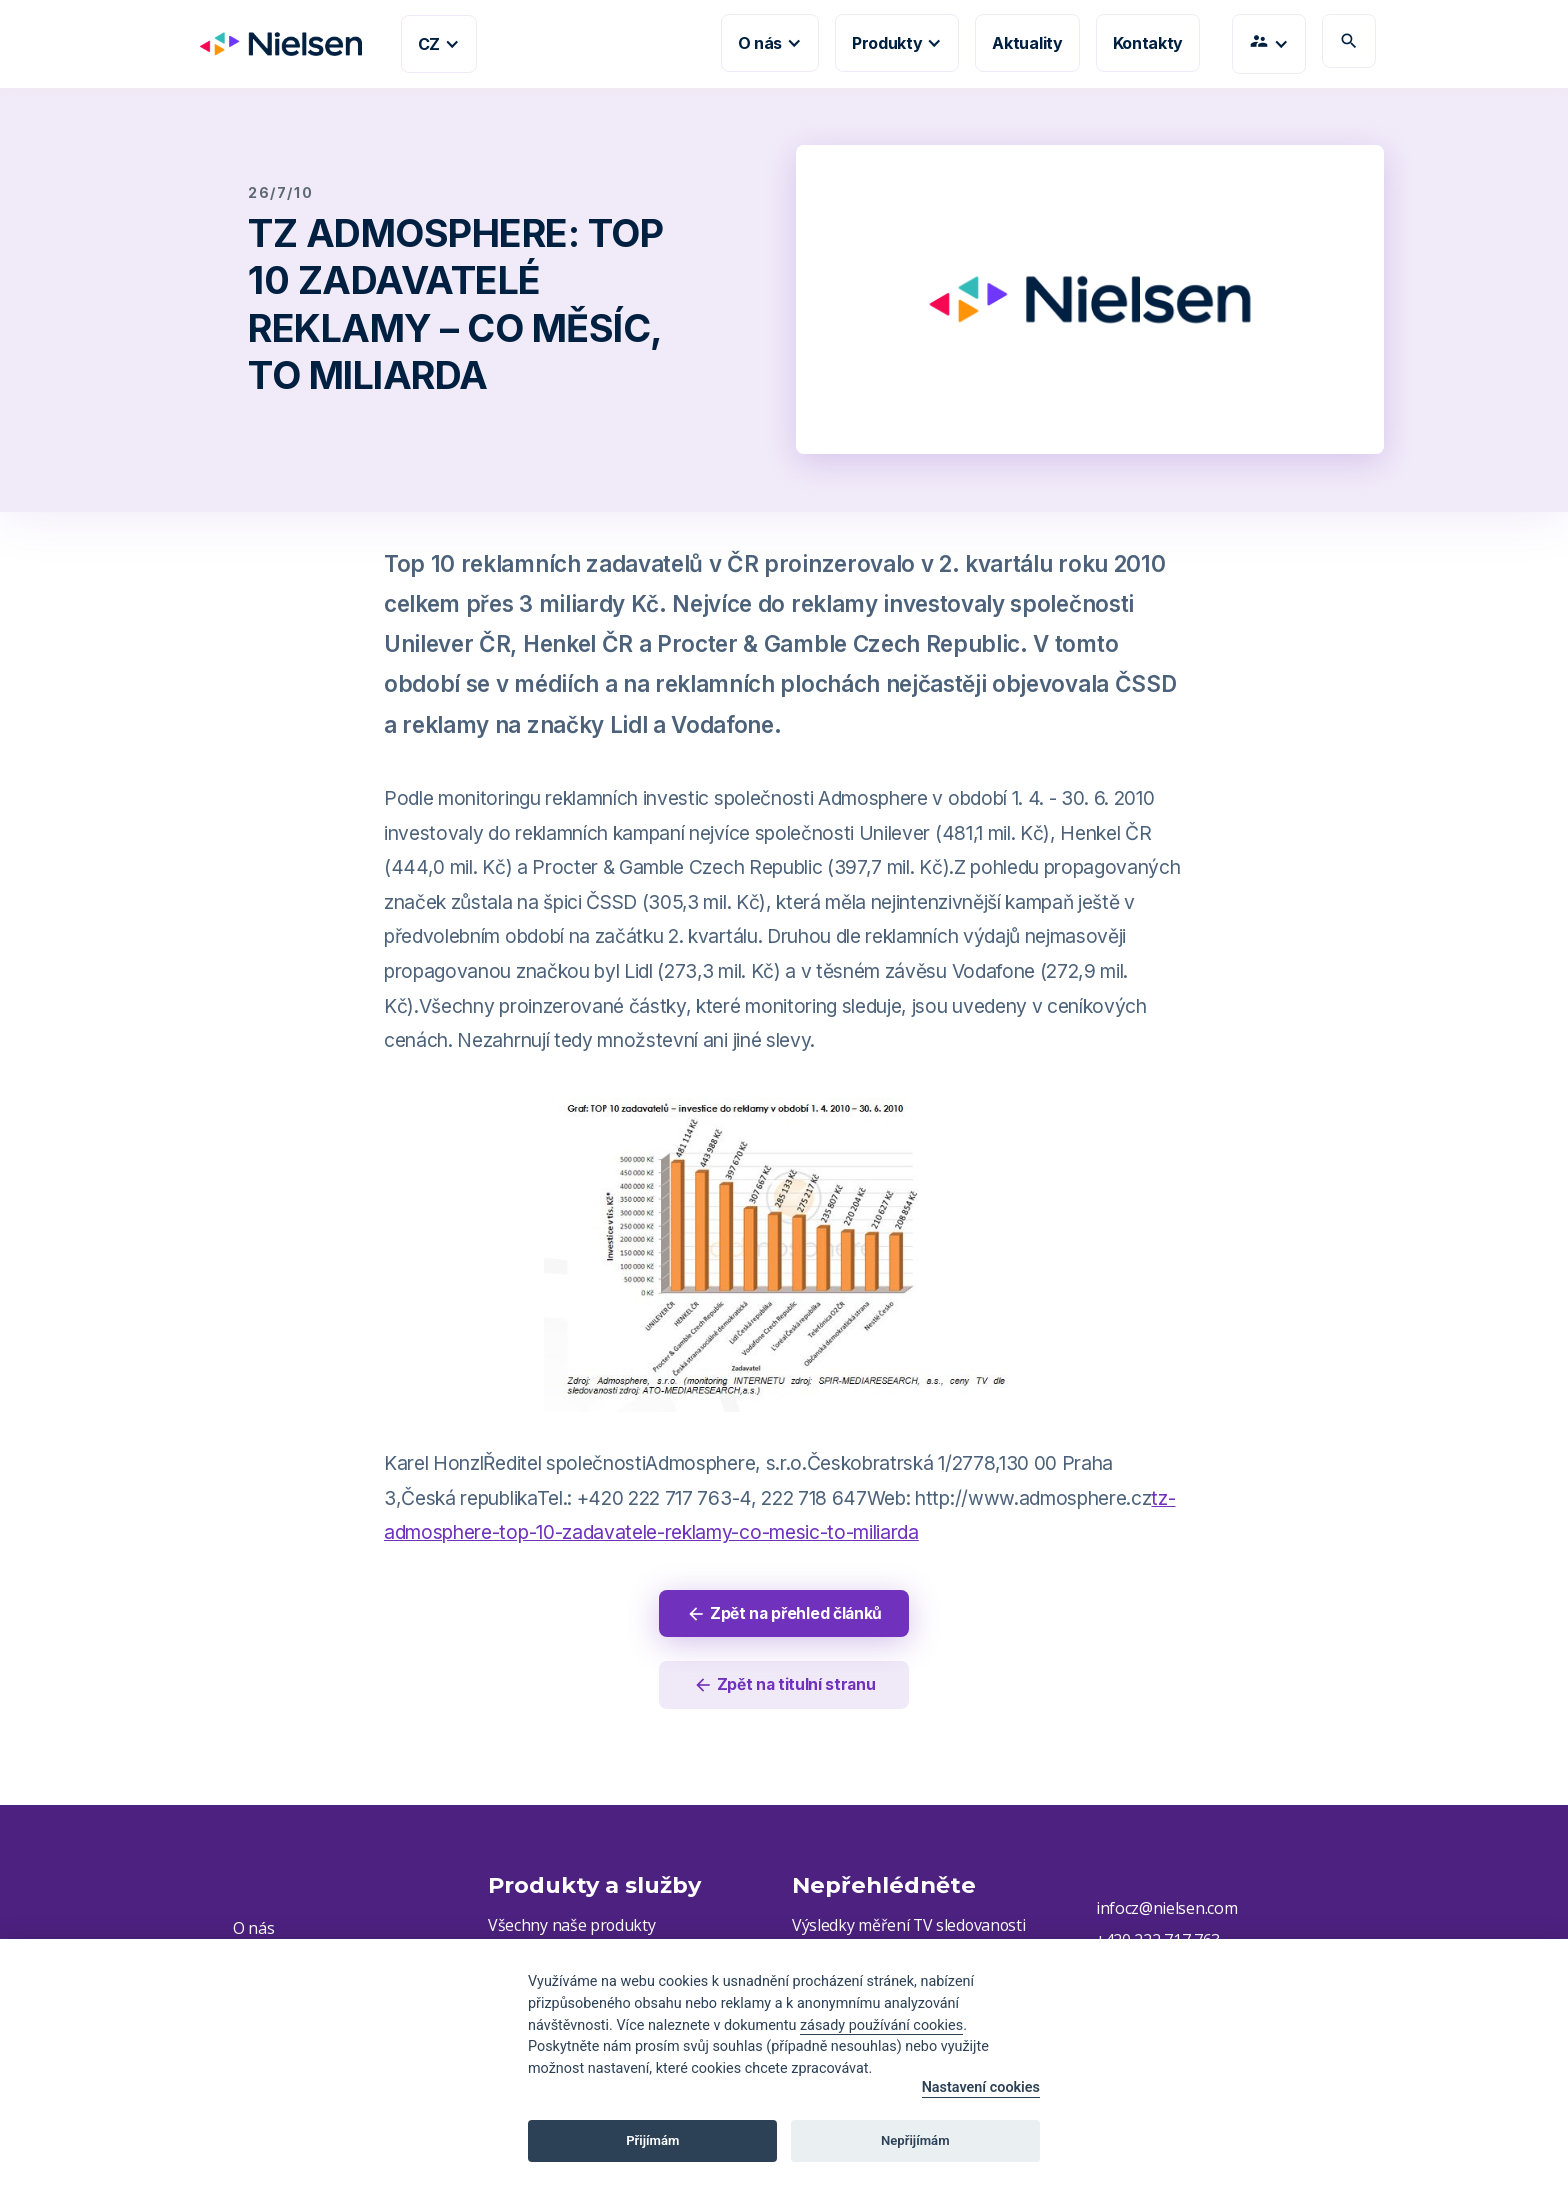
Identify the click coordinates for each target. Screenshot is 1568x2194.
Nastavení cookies (981, 2087)
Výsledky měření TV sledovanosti (910, 1928)
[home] (273, 44)
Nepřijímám (915, 2140)
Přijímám (652, 2140)
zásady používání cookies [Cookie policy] (881, 2025)
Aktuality (1027, 43)
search (1349, 41)
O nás (253, 1930)
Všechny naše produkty (572, 1928)
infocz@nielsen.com (1166, 1910)
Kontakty (1148, 43)
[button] (439, 44)
